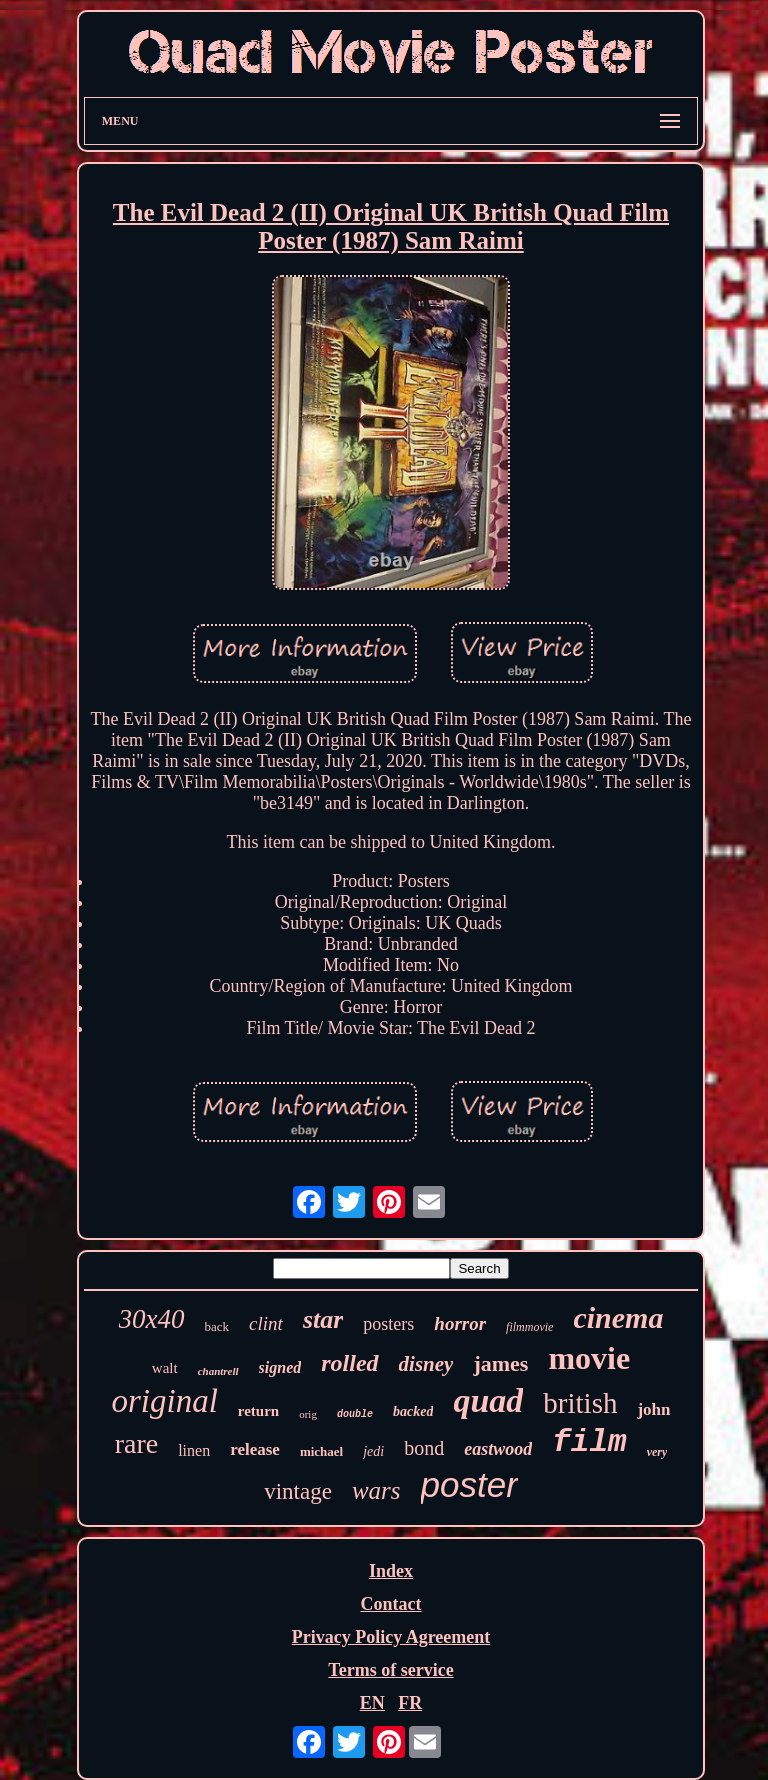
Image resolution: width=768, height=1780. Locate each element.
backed (413, 1411)
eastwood (498, 1449)
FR (410, 1703)
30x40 (152, 1319)
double (355, 1414)
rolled (349, 1363)
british (580, 1403)
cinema (618, 1317)
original (164, 1401)
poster (469, 1484)
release (255, 1449)
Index (391, 1571)
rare (137, 1443)
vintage (298, 1491)
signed (280, 1367)
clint (266, 1323)
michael (321, 1451)
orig (308, 1414)
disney (426, 1364)
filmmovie (529, 1327)
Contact (390, 1604)
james (500, 1363)
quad (488, 1400)
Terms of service (390, 1670)
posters (388, 1324)
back (217, 1326)
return (258, 1411)
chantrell (218, 1371)
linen (194, 1450)
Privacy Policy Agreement (391, 1637)
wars (376, 1490)
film (589, 1442)
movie (589, 1358)
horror (460, 1323)
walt (165, 1368)
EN (372, 1703)
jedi (373, 1451)
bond (424, 1448)
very (657, 1452)
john (653, 1409)
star (323, 1319)
